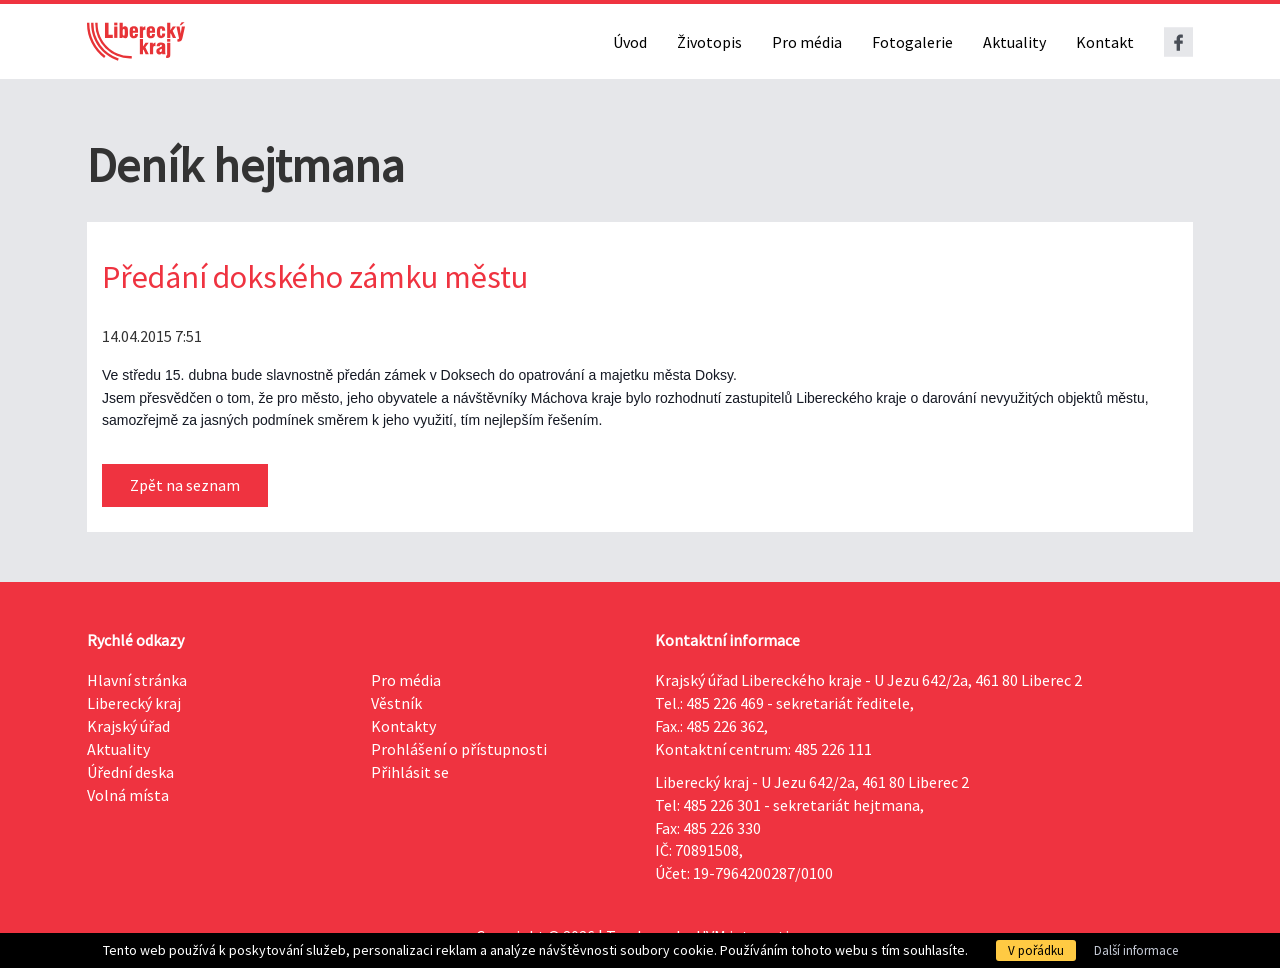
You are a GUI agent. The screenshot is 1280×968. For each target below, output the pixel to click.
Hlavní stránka (137, 680)
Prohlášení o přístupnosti (459, 749)
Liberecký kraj (134, 703)
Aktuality (1014, 42)
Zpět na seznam (185, 485)
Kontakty (403, 726)
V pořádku (1036, 950)
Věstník (396, 703)
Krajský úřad (128, 726)
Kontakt (1105, 42)
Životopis (709, 42)
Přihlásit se (410, 772)
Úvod (630, 42)
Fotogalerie (912, 42)
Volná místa (128, 795)
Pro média (807, 42)
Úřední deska (130, 772)
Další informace (1136, 950)
